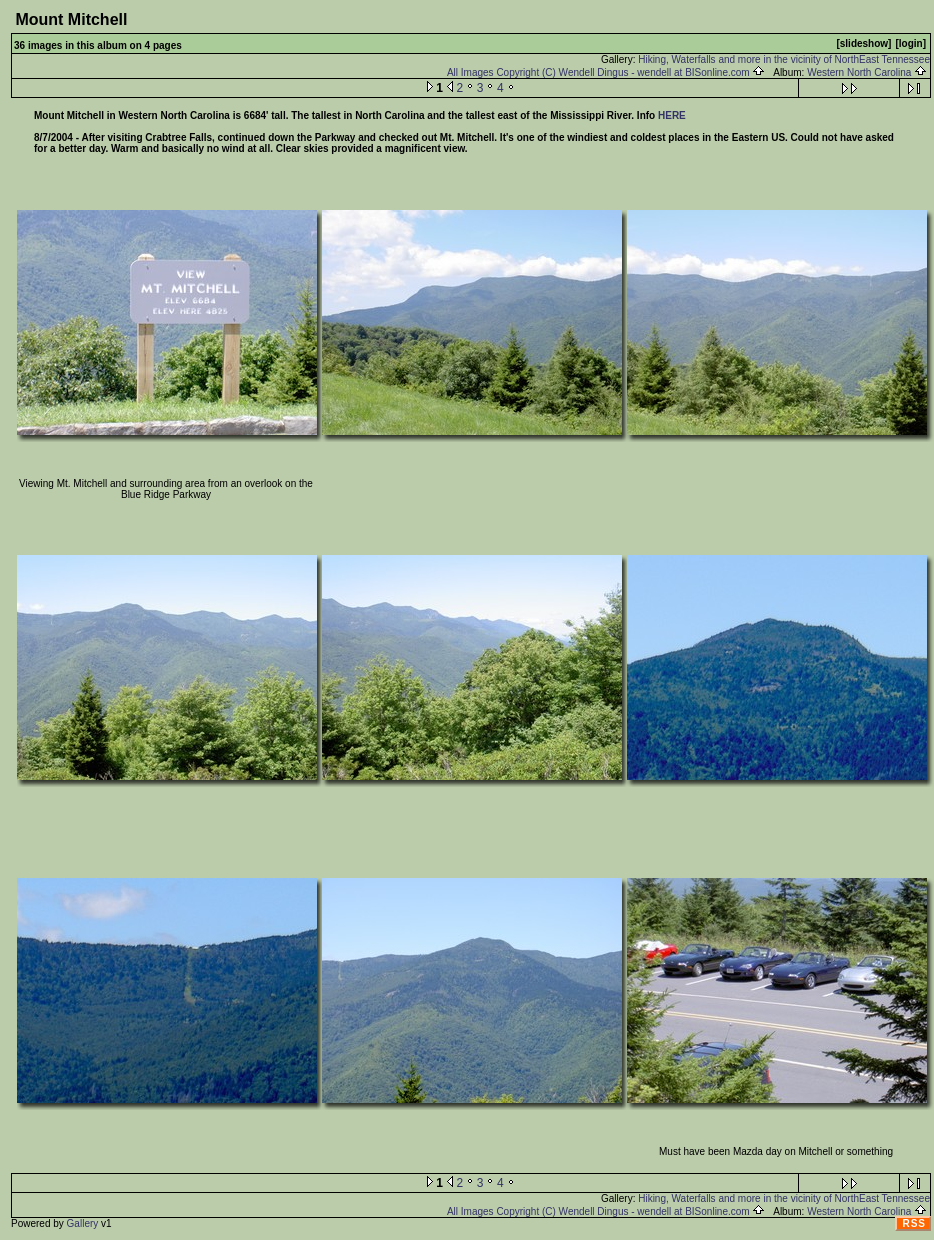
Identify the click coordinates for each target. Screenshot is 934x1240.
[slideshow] (863, 43)
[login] (910, 43)
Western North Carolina (867, 72)
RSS (914, 1223)
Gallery (83, 1223)
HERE (672, 115)
